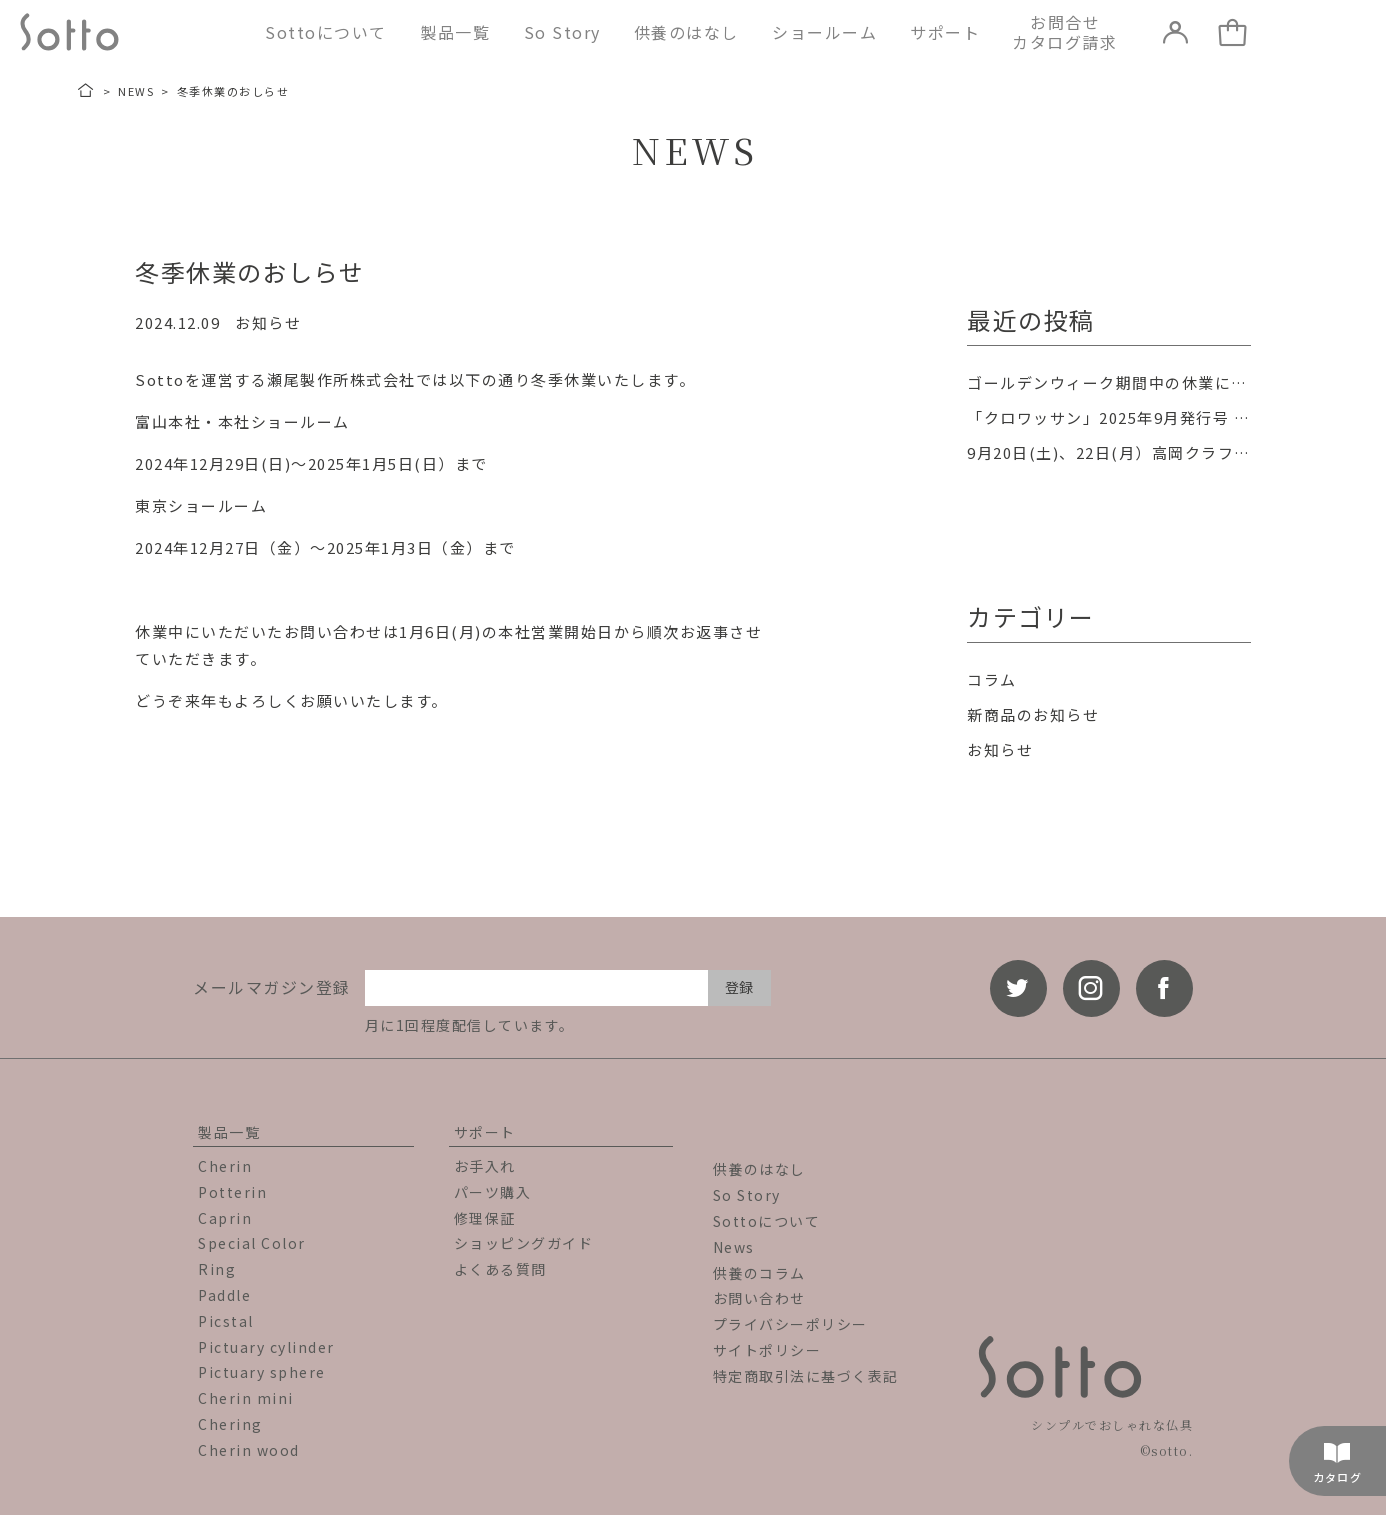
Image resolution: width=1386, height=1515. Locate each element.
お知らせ (268, 322)
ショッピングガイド (524, 1243)
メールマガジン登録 (272, 987)
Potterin (232, 1192)
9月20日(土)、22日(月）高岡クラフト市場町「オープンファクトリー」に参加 (1109, 452)
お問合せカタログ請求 (1064, 32)
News (734, 1247)
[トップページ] (87, 91)
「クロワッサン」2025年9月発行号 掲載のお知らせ (1109, 417)
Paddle (224, 1295)
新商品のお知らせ (1033, 714)
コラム (992, 679)
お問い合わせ (759, 1298)
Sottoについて (326, 32)
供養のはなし (686, 32)
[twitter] (1018, 988)
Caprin (225, 1218)
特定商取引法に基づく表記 (806, 1376)
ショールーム (824, 32)
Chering (230, 1424)
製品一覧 (455, 32)
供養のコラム (759, 1273)
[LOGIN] (1176, 32)
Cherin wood (249, 1450)
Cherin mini (246, 1398)
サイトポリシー (767, 1350)
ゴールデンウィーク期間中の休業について (1109, 382)
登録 (739, 987)
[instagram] (1091, 988)
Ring (217, 1269)
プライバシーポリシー (790, 1324)
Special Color (252, 1243)
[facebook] (1164, 988)
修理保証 (485, 1218)
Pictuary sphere (262, 1372)
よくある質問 (500, 1269)
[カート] (1233, 32)
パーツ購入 (493, 1192)
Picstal (226, 1321)
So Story (562, 32)
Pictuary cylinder (266, 1347)
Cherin (225, 1166)
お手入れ (485, 1166)
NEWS (136, 91)
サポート (945, 32)
